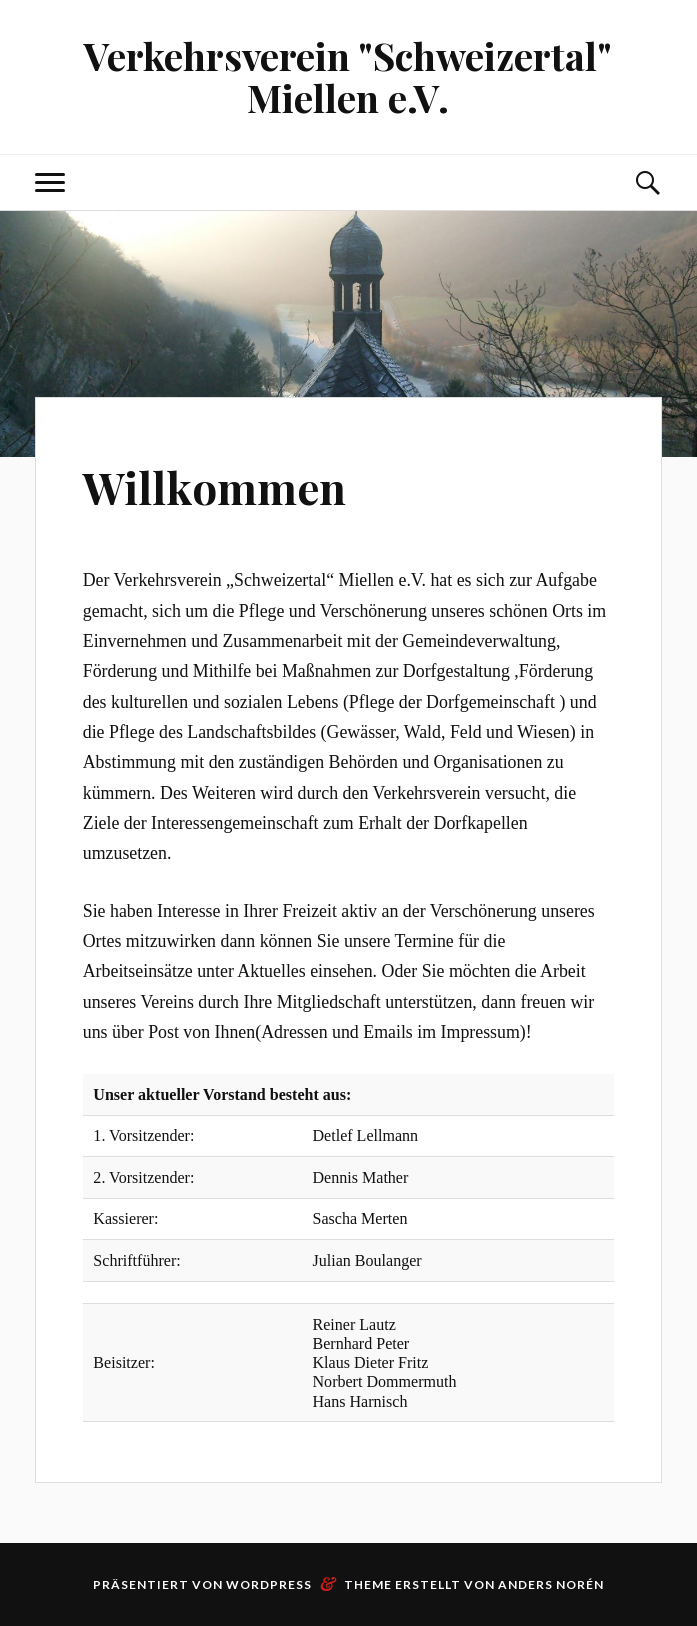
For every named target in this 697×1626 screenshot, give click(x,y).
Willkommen (215, 486)
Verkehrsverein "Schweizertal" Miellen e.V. (348, 76)
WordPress (269, 1584)
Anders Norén (551, 1584)
